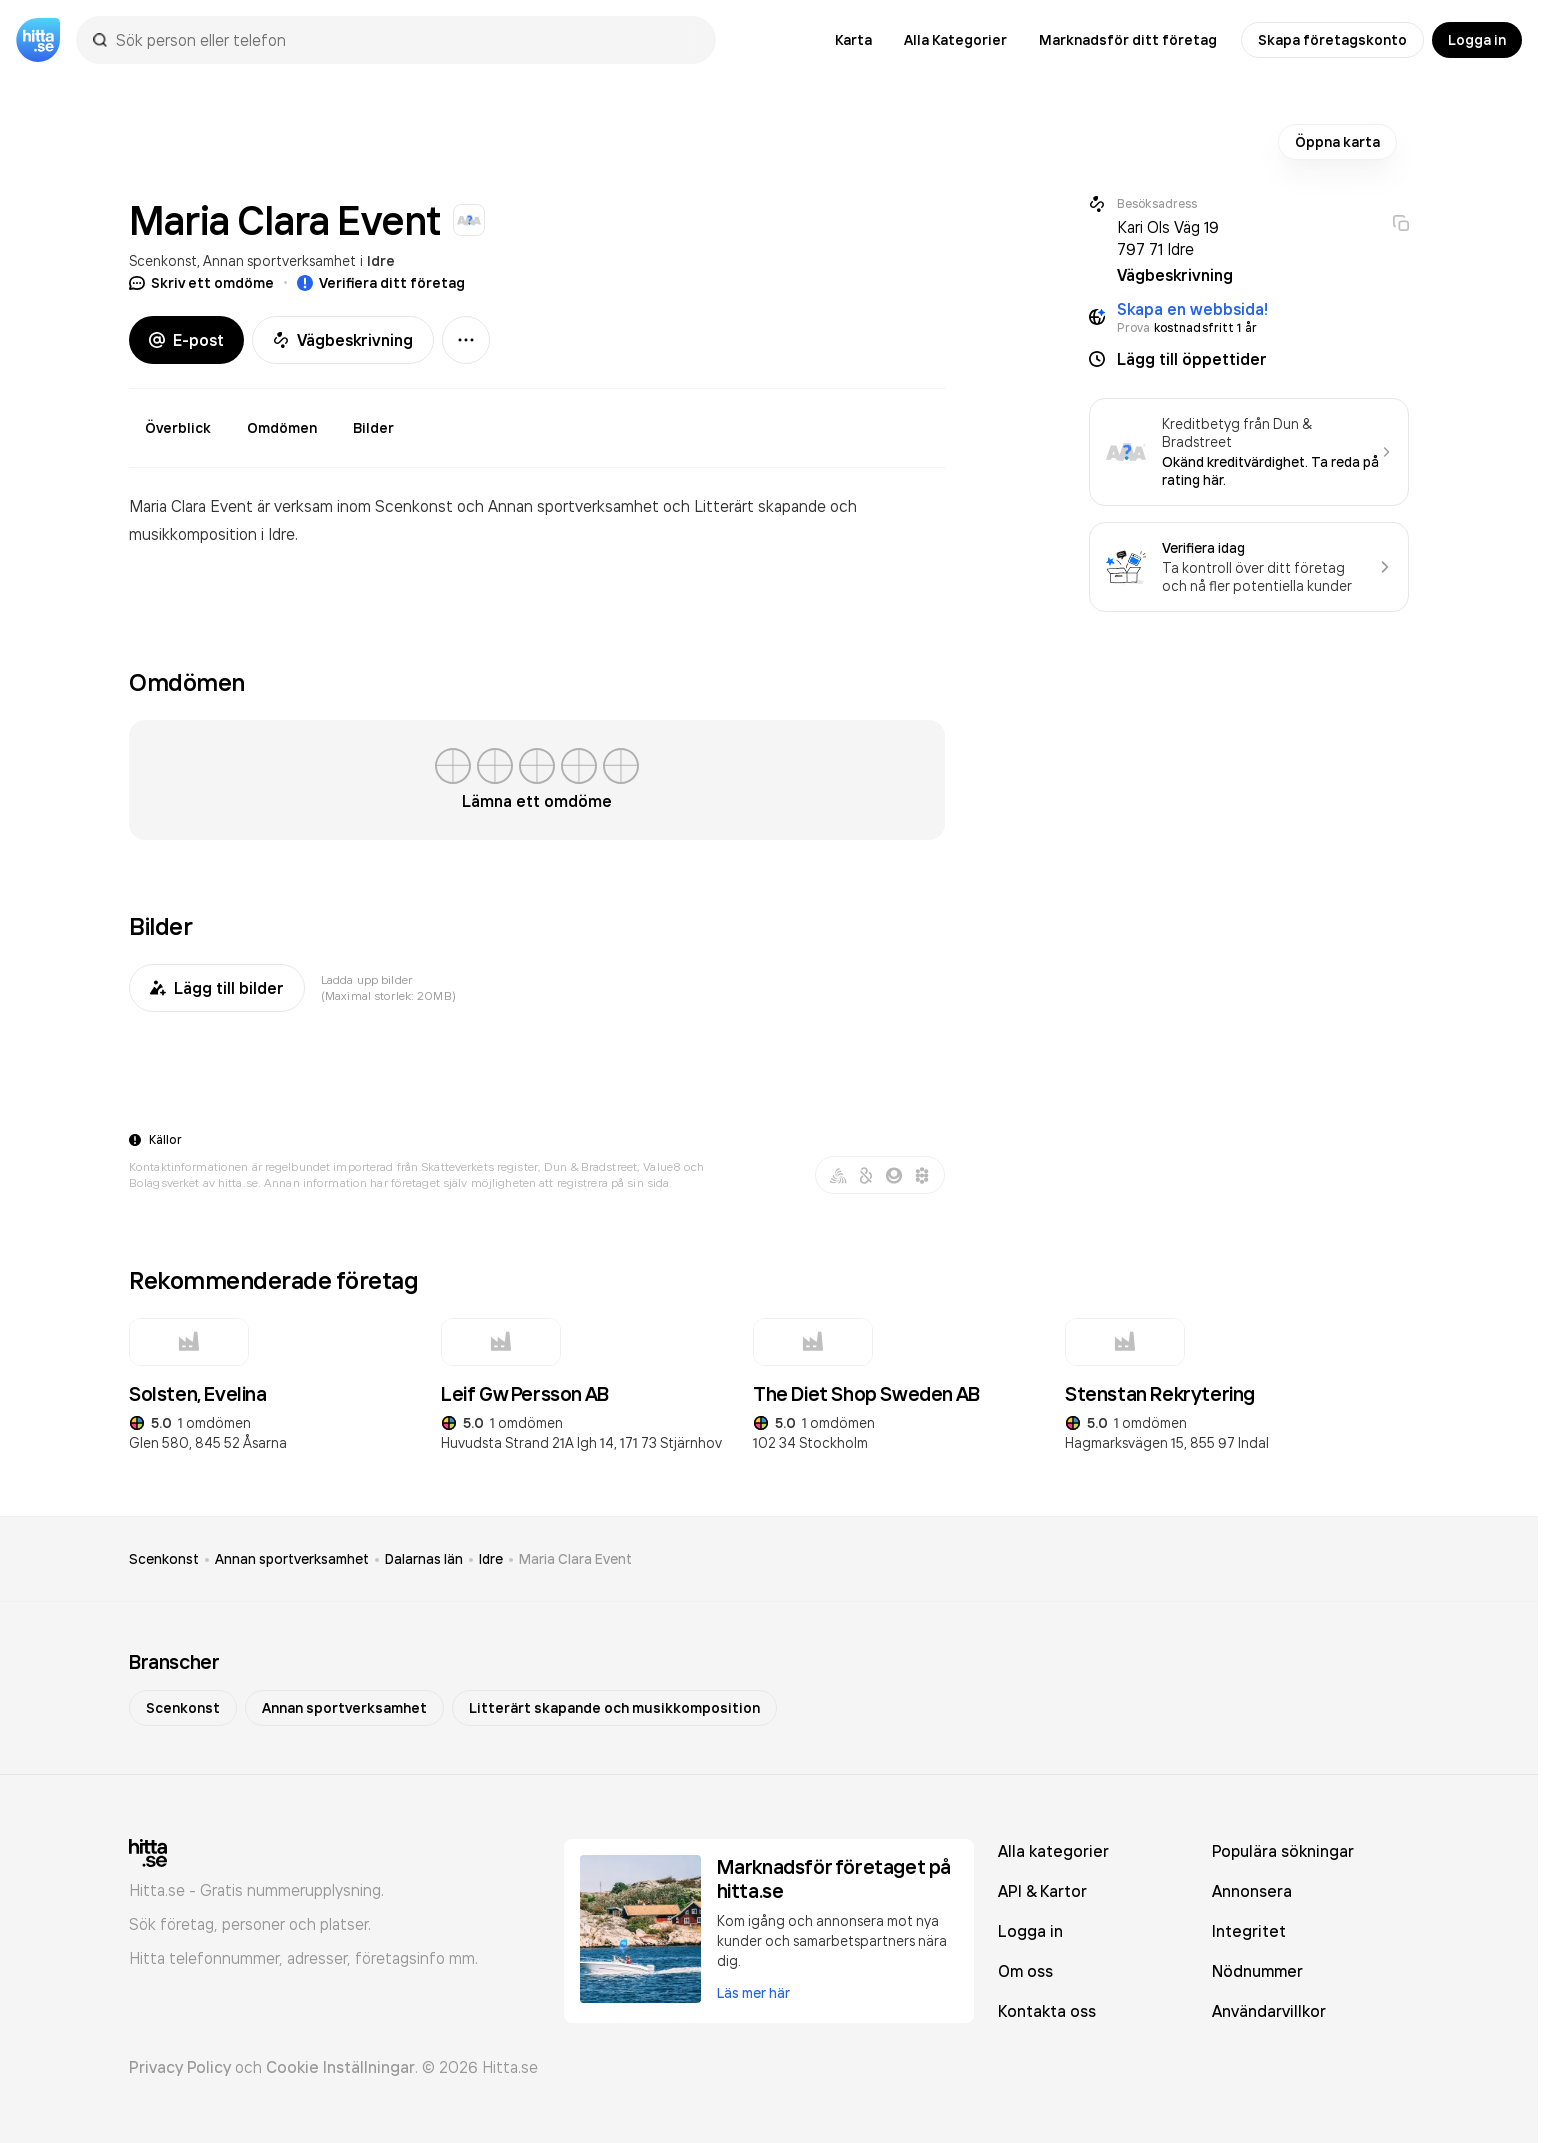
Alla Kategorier (955, 40)
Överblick (178, 428)
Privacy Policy (180, 2067)
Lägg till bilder (217, 988)
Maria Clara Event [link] (575, 1559)
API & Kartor (1042, 1891)
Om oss (1025, 1971)
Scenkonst (163, 260)
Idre (381, 261)
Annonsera (1252, 1891)
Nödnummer (1257, 1971)
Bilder (373, 428)
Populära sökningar (1283, 1851)
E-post (186, 340)
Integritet (1249, 1931)
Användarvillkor (1269, 2011)
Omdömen (282, 428)
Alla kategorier (1053, 1851)
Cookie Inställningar (340, 2067)
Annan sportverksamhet (279, 260)
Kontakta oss (1047, 2011)
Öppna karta (1337, 142)
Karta (853, 40)
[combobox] (406, 40)
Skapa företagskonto (1332, 40)
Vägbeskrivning (343, 340)
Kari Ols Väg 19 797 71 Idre (1168, 238)
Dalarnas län (424, 1559)
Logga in (1477, 40)
